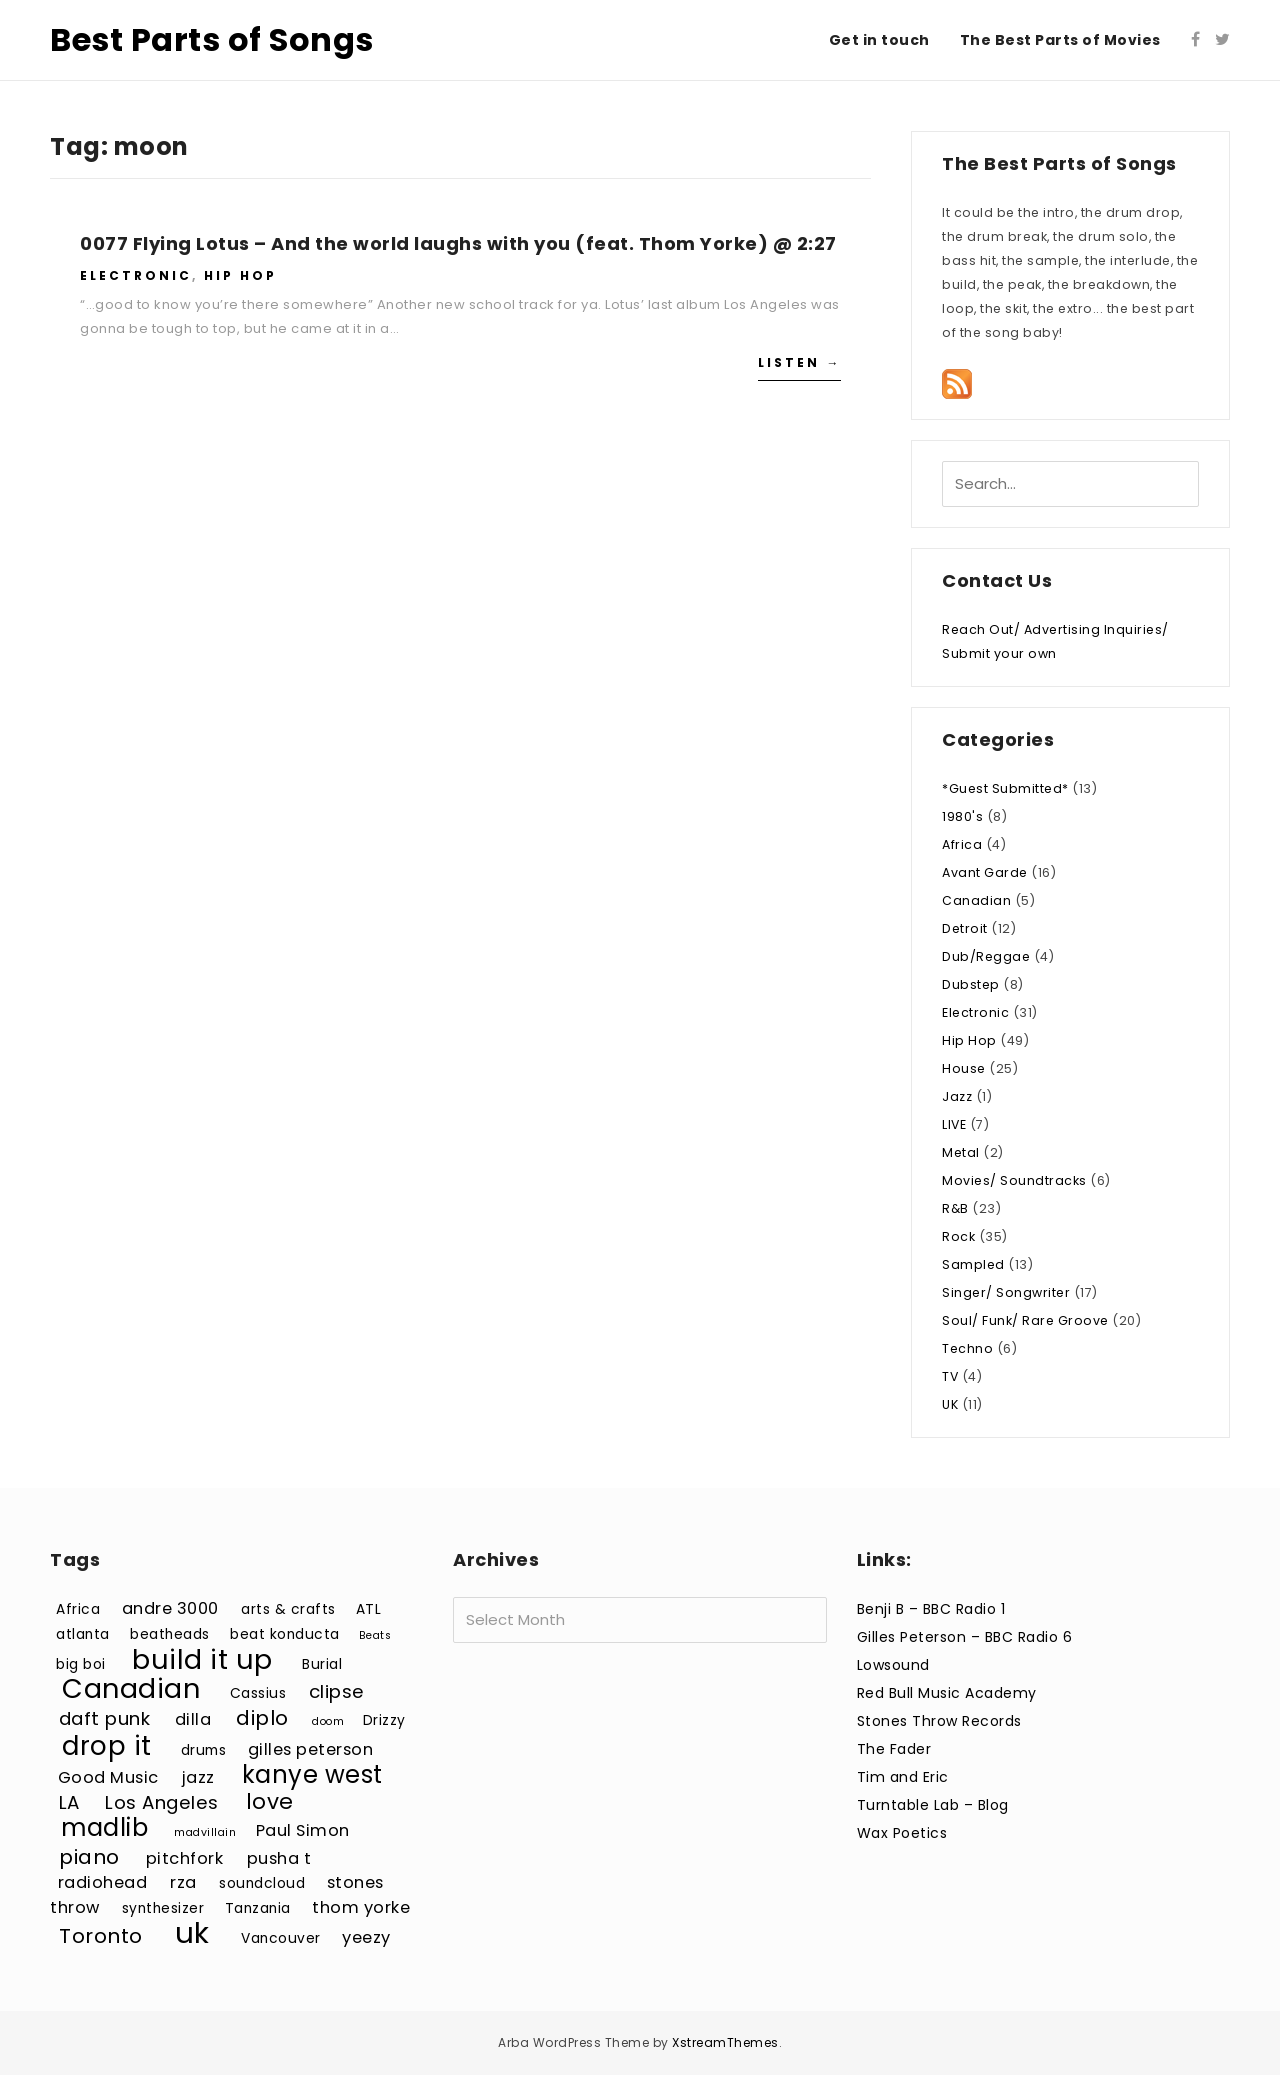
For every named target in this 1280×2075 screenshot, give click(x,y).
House (964, 1068)
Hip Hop (240, 275)
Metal (961, 1152)
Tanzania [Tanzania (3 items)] (258, 1908)
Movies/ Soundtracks (1014, 1180)
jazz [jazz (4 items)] (198, 1777)
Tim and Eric (903, 1777)
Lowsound (893, 1665)
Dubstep (971, 984)
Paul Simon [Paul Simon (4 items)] (303, 1830)
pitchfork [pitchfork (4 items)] (185, 1858)
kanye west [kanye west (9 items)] (312, 1774)
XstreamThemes (725, 2042)
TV (950, 1376)
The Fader (894, 1749)
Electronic (136, 275)
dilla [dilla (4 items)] (193, 1719)
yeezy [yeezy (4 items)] (366, 1937)
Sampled (973, 1264)
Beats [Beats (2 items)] (375, 1635)
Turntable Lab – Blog (933, 1805)
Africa (962, 844)
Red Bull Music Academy (947, 1693)
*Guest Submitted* (1005, 788)
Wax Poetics (902, 1833)
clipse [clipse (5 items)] (337, 1691)
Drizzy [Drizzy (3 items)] (384, 1720)
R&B (955, 1208)
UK (950, 1404)
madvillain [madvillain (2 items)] (205, 1832)
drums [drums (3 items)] (204, 1750)
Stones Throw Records (939, 1721)
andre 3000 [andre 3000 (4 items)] (170, 1608)
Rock (958, 1236)
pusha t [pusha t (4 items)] (279, 1858)
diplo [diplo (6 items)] (262, 1718)
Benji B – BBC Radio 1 (931, 1609)
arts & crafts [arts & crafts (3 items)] (288, 1609)
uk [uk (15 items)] (192, 1932)
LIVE (954, 1124)
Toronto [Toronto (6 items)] (101, 1936)
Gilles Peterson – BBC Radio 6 (965, 1637)
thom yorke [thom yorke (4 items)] (361, 1907)
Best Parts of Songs (212, 39)
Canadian (976, 900)
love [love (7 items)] (270, 1801)
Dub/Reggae (986, 956)
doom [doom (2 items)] (328, 1721)
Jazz (957, 1096)
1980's (962, 816)
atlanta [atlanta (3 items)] (83, 1634)
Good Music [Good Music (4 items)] (108, 1777)
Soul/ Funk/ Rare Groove (1025, 1320)
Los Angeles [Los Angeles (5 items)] (162, 1802)
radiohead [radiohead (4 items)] (103, 1882)
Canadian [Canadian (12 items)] (131, 1688)
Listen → (799, 362)
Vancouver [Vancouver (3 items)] (281, 1938)
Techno (967, 1348)
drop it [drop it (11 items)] (107, 1745)
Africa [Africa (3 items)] (78, 1609)
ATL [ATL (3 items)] (369, 1609)
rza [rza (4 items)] (183, 1882)
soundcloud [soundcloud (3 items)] (262, 1883)
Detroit (965, 928)
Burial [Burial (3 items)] (322, 1664)
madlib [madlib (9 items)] (104, 1827)
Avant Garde (985, 872)
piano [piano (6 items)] (89, 1857)
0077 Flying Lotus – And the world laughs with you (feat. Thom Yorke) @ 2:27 (458, 243)
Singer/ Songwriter (1006, 1292)
